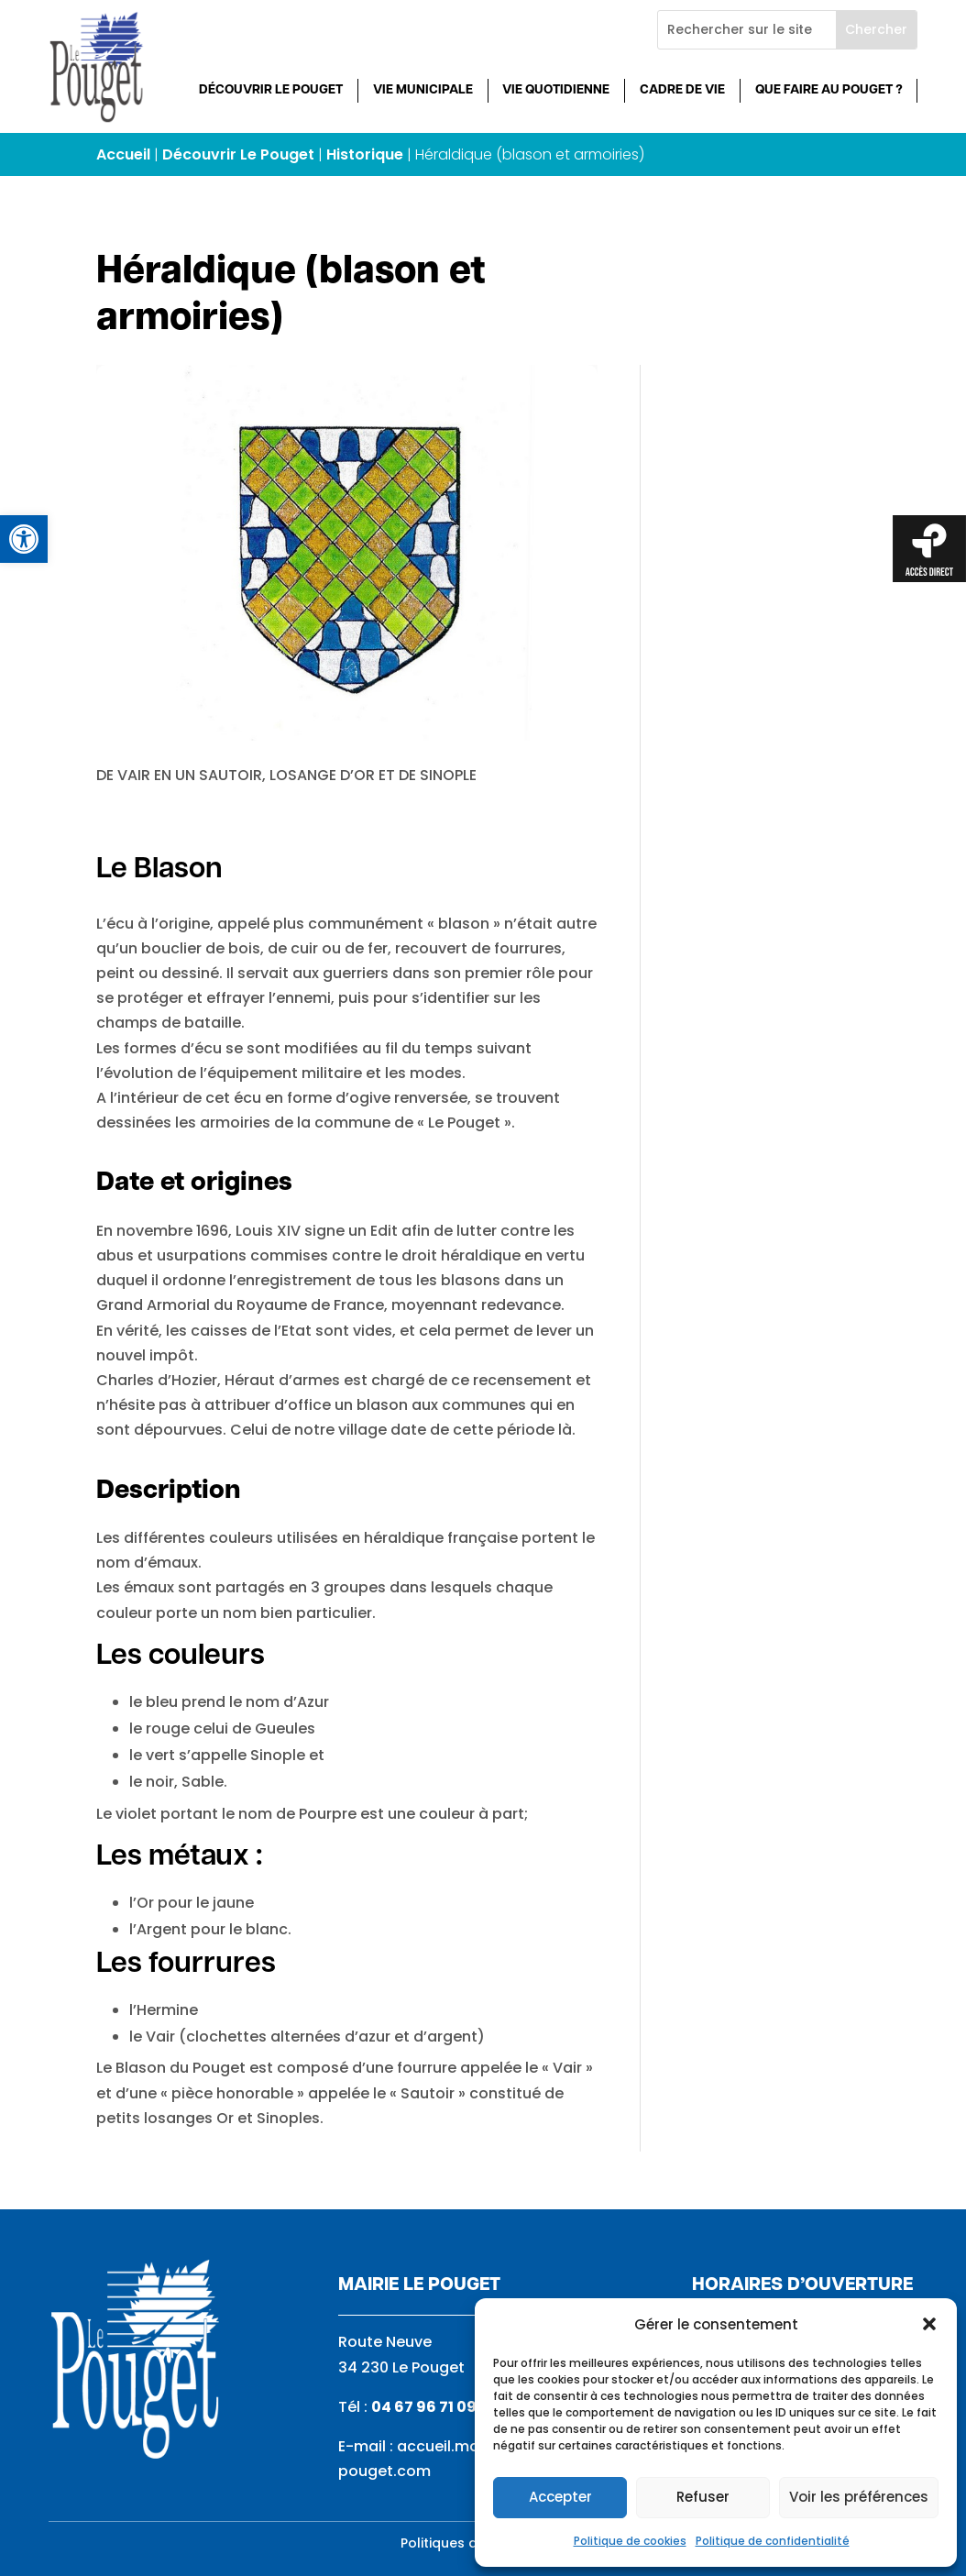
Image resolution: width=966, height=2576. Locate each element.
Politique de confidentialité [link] (773, 2540)
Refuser (703, 2496)
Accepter (560, 2496)
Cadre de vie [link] (682, 90)
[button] (929, 2324)
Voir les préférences (858, 2496)
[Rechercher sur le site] (747, 30)
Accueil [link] (123, 154)
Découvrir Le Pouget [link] (271, 90)
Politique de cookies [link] (630, 2540)
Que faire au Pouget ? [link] (829, 90)
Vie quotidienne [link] (555, 90)
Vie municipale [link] (423, 90)
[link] (24, 539)
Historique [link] (364, 154)
